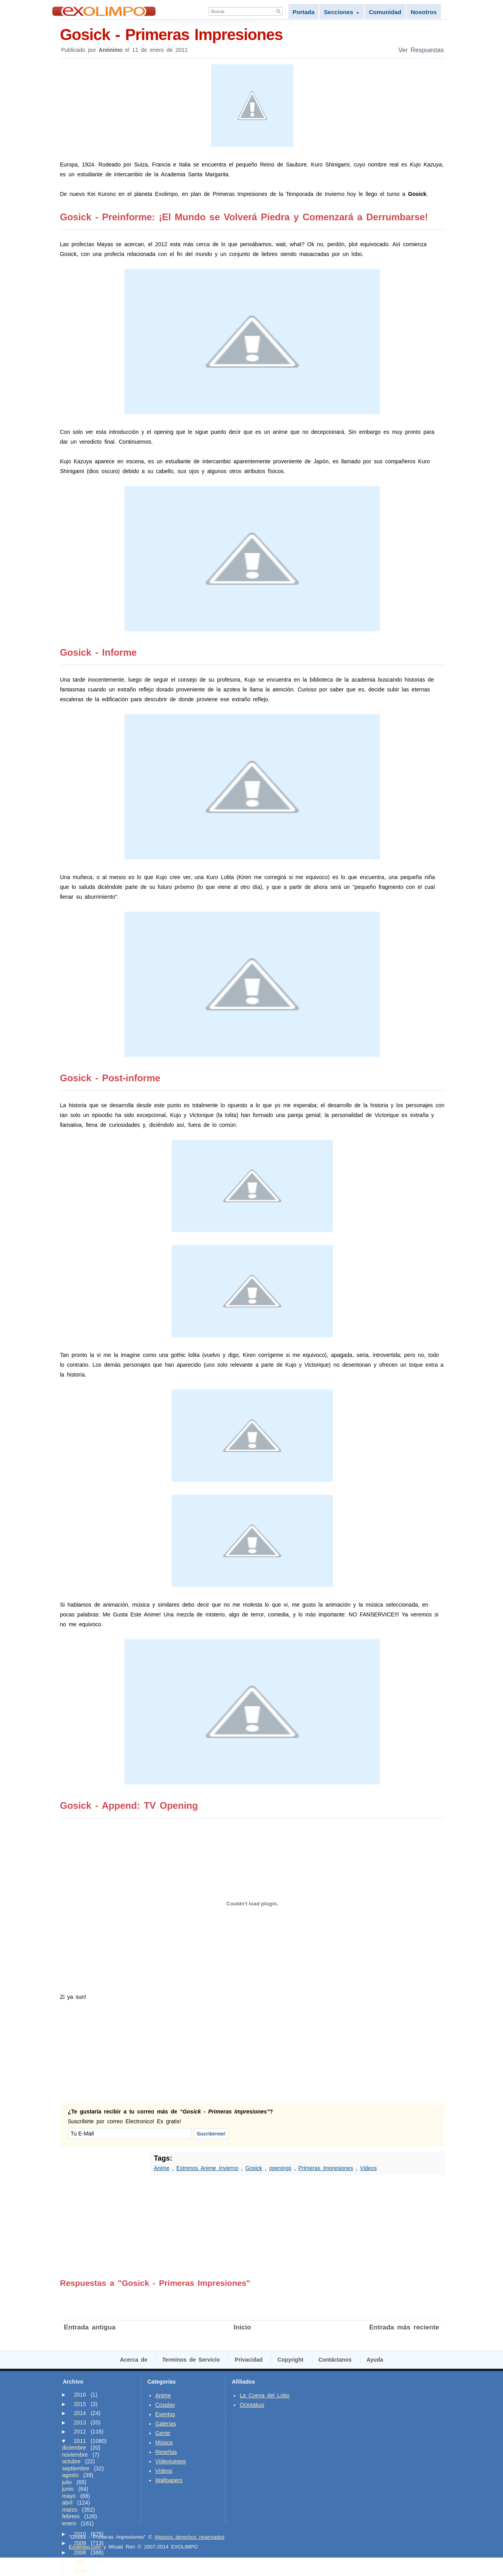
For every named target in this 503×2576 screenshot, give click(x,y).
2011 (80, 2441)
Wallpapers (169, 2480)
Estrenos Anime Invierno (207, 2168)
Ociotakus (252, 2405)
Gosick (253, 2168)
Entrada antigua (90, 2327)
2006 (80, 2571)
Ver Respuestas (421, 50)
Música (164, 2442)
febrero (70, 2516)
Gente (162, 2433)
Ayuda (375, 2360)
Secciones (341, 12)
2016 (80, 2394)
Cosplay (165, 2405)
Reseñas (166, 2452)
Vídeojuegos (170, 2461)
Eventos (165, 2414)
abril (67, 2502)
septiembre (75, 2468)
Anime (162, 2168)
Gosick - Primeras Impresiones (252, 34)
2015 (80, 2404)
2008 (80, 2552)
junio (68, 2489)
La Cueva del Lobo (265, 2395)
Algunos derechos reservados (189, 2537)
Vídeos (164, 2471)
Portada (304, 12)
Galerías (165, 2424)
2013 (80, 2422)
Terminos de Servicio (191, 2360)
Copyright (290, 2360)
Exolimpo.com (85, 2547)
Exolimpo (104, 11)
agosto (70, 2475)
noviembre (75, 2455)
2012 (80, 2431)
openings (280, 2168)
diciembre (74, 2447)
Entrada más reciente (404, 2327)
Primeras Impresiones (325, 2168)
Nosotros (424, 12)
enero (69, 2523)
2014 (80, 2413)
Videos (368, 2168)
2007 (80, 2561)
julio (67, 2482)
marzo (69, 2510)
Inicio (242, 2327)
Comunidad (385, 12)
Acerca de (133, 2360)
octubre (71, 2461)
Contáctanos (335, 2360)
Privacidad (249, 2360)
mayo (68, 2496)
